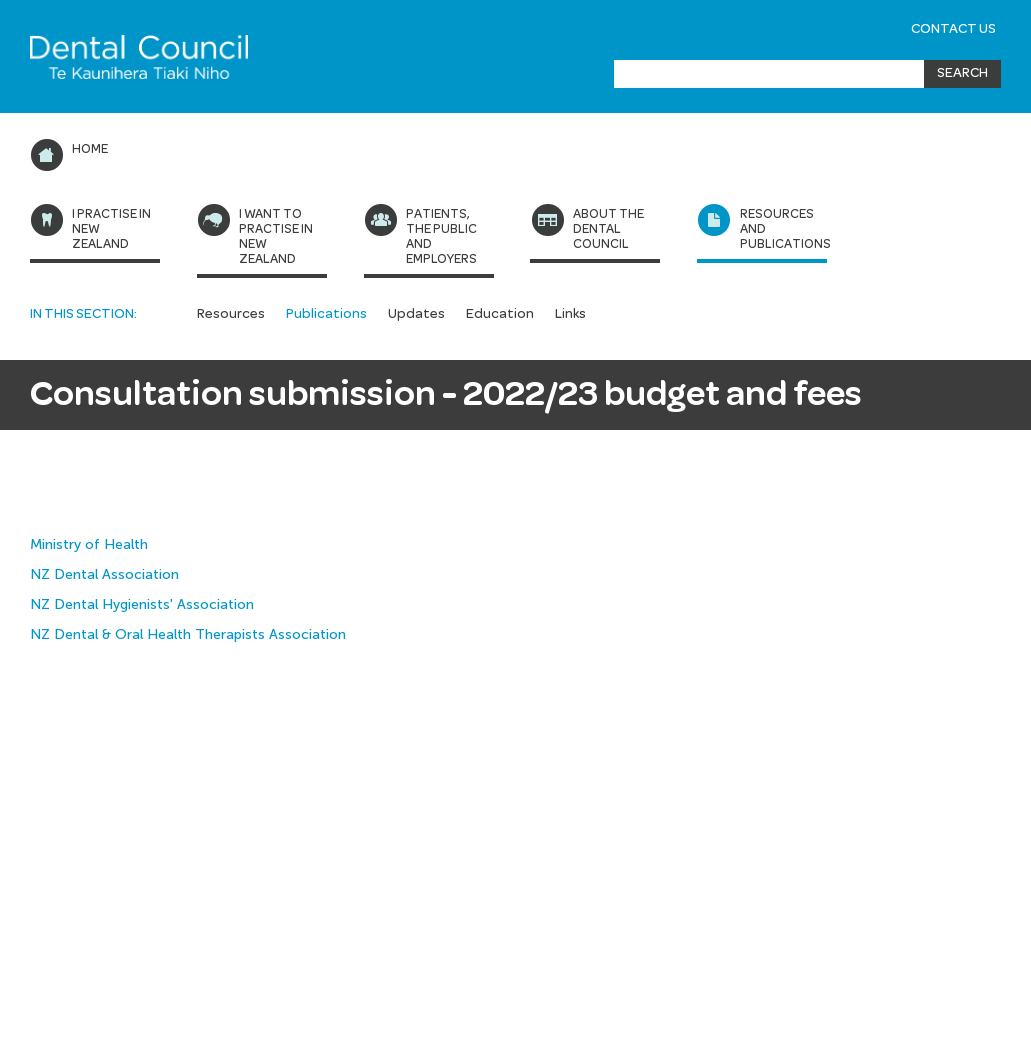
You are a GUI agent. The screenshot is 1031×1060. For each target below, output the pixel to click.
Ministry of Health (89, 544)
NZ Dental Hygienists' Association (144, 604)
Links (570, 314)
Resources (231, 314)
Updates (416, 314)
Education (500, 314)
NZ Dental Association (104, 574)
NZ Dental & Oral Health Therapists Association (188, 634)
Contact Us (953, 29)
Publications (326, 314)
